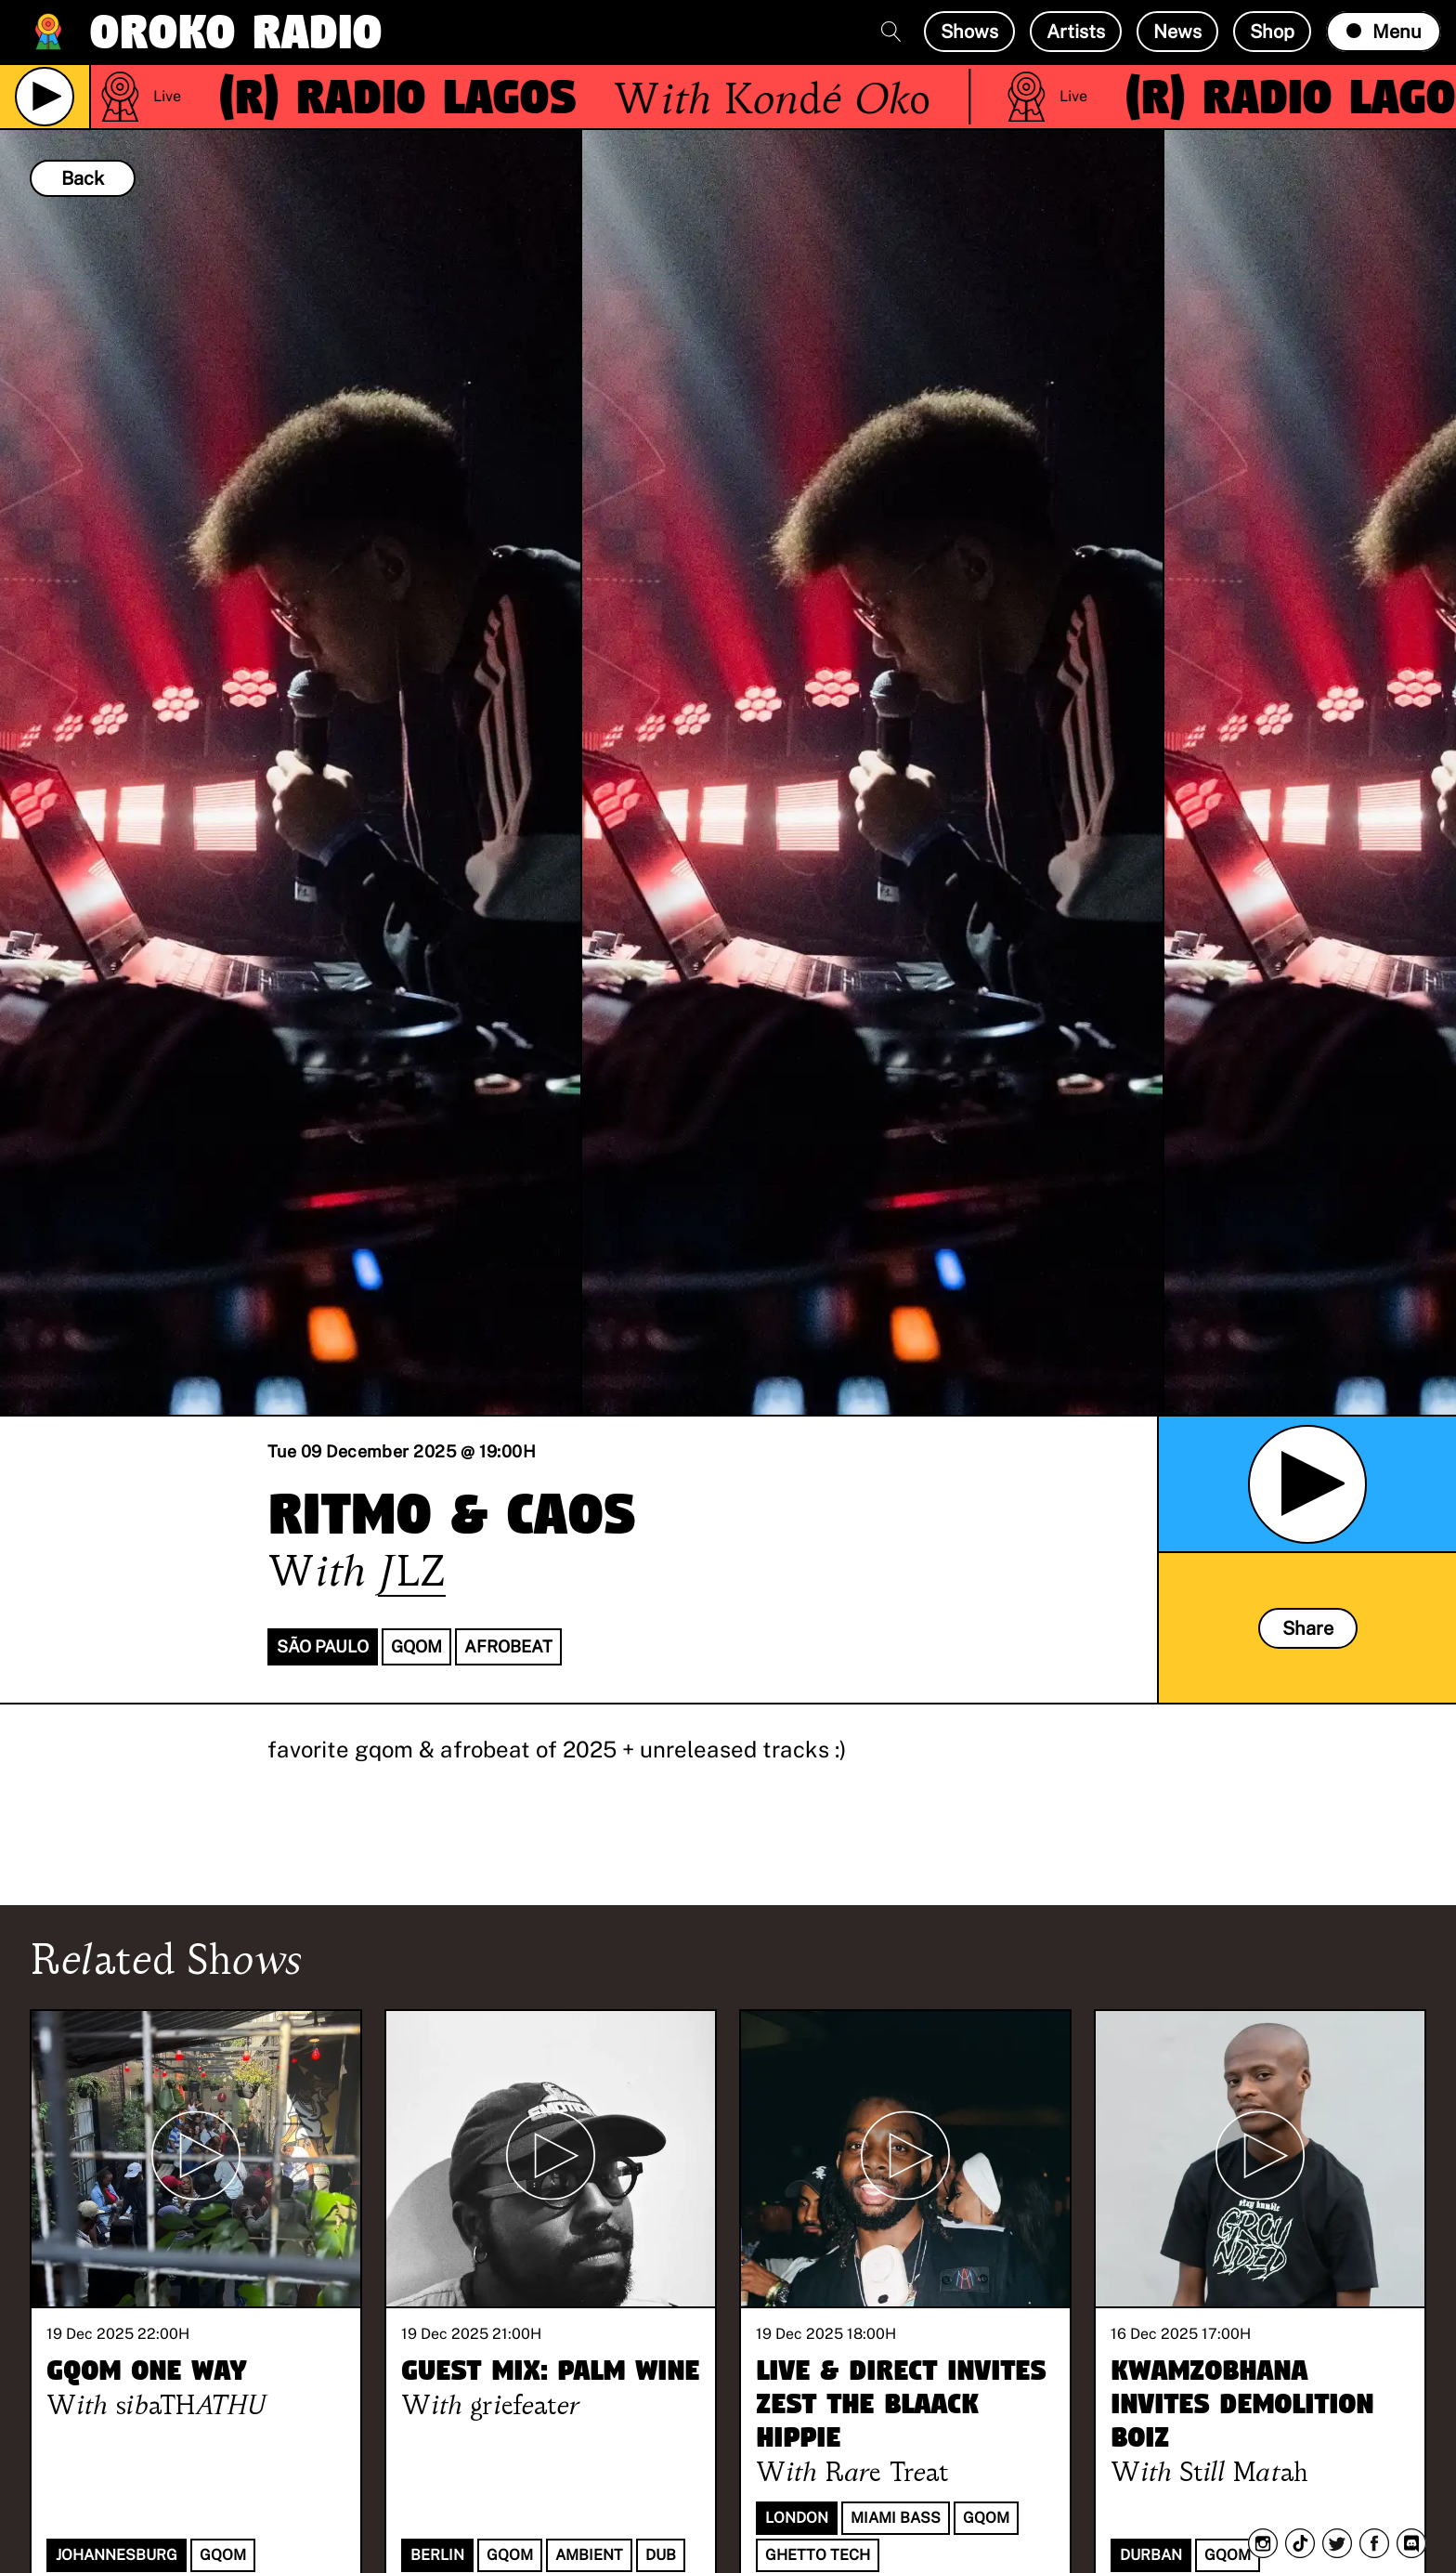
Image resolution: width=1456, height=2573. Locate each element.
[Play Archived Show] (1307, 1484)
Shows (969, 31)
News (1177, 31)
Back (82, 178)
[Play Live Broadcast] (44, 96)
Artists (1075, 31)
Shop (1272, 31)
